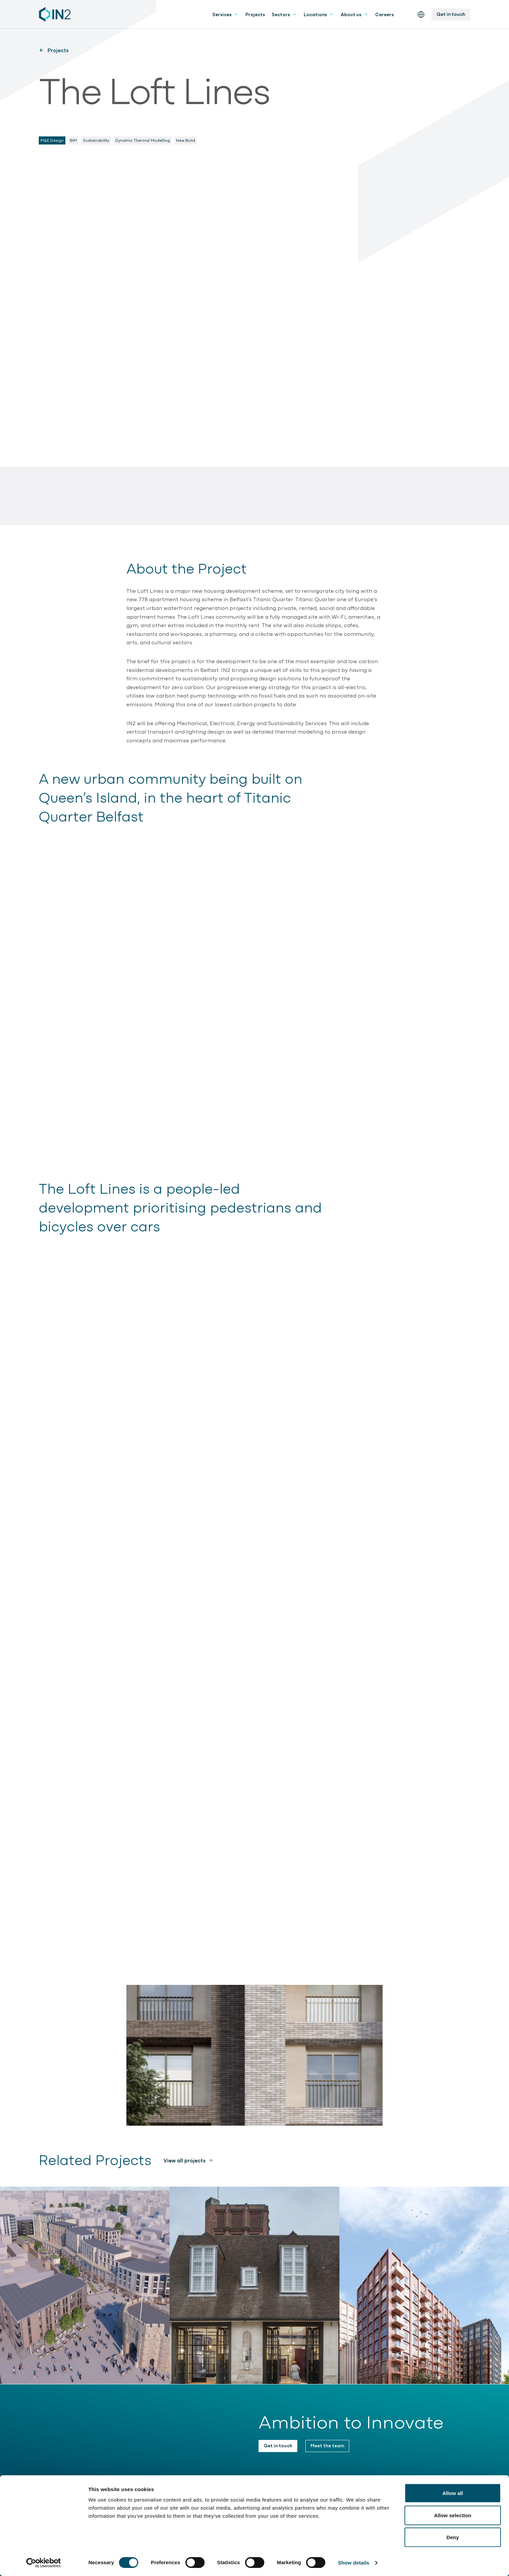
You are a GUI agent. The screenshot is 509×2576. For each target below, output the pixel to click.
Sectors (284, 14)
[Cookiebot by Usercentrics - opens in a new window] (43, 2563)
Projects (255, 14)
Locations (319, 14)
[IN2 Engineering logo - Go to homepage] (55, 14)
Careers (384, 14)
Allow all (452, 2493)
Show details (353, 2563)
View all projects (184, 2160)
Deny (452, 2537)
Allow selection (453, 2515)
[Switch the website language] (421, 14)
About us (354, 14)
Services (225, 14)
